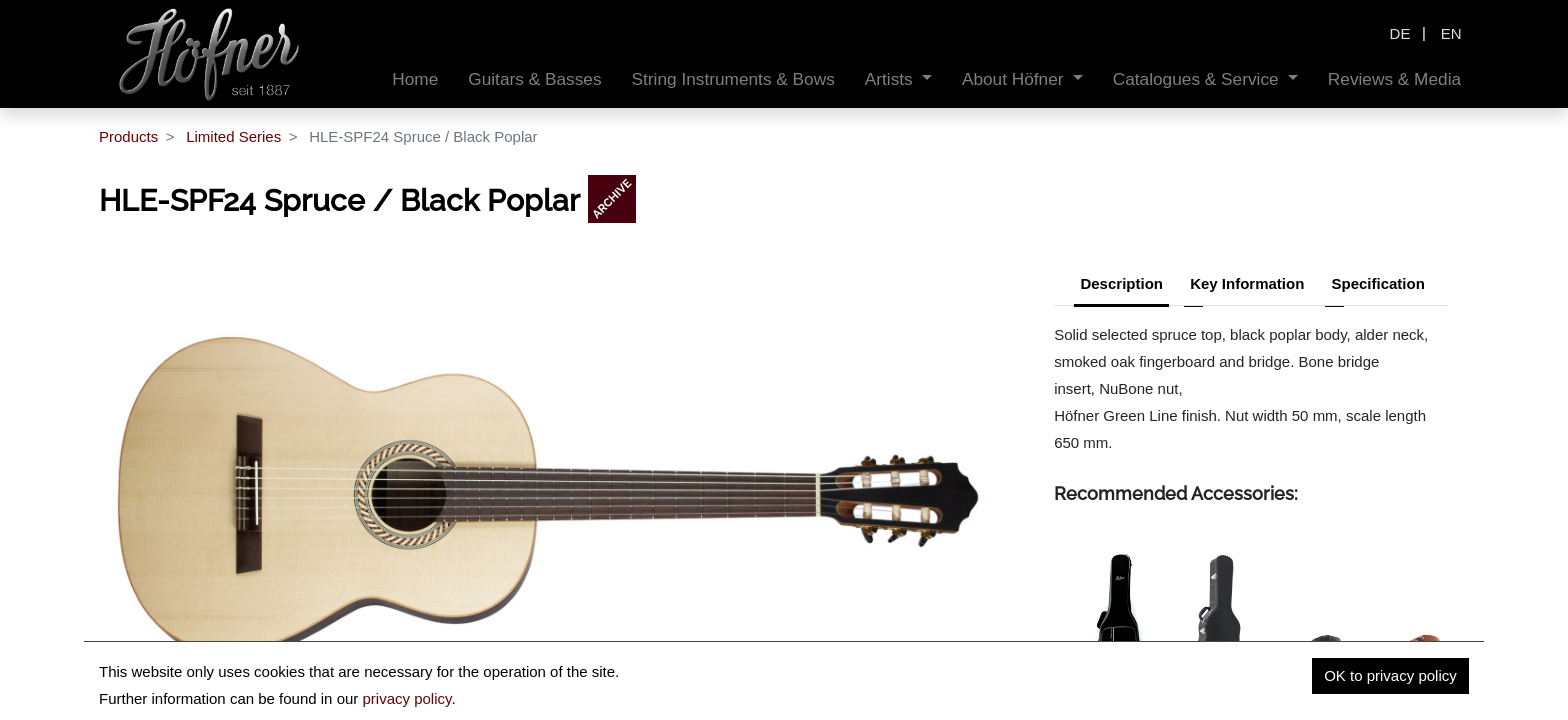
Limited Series (233, 136)
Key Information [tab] (1247, 283)
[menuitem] (415, 79)
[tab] (1377, 286)
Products (128, 136)
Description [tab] (1121, 283)
